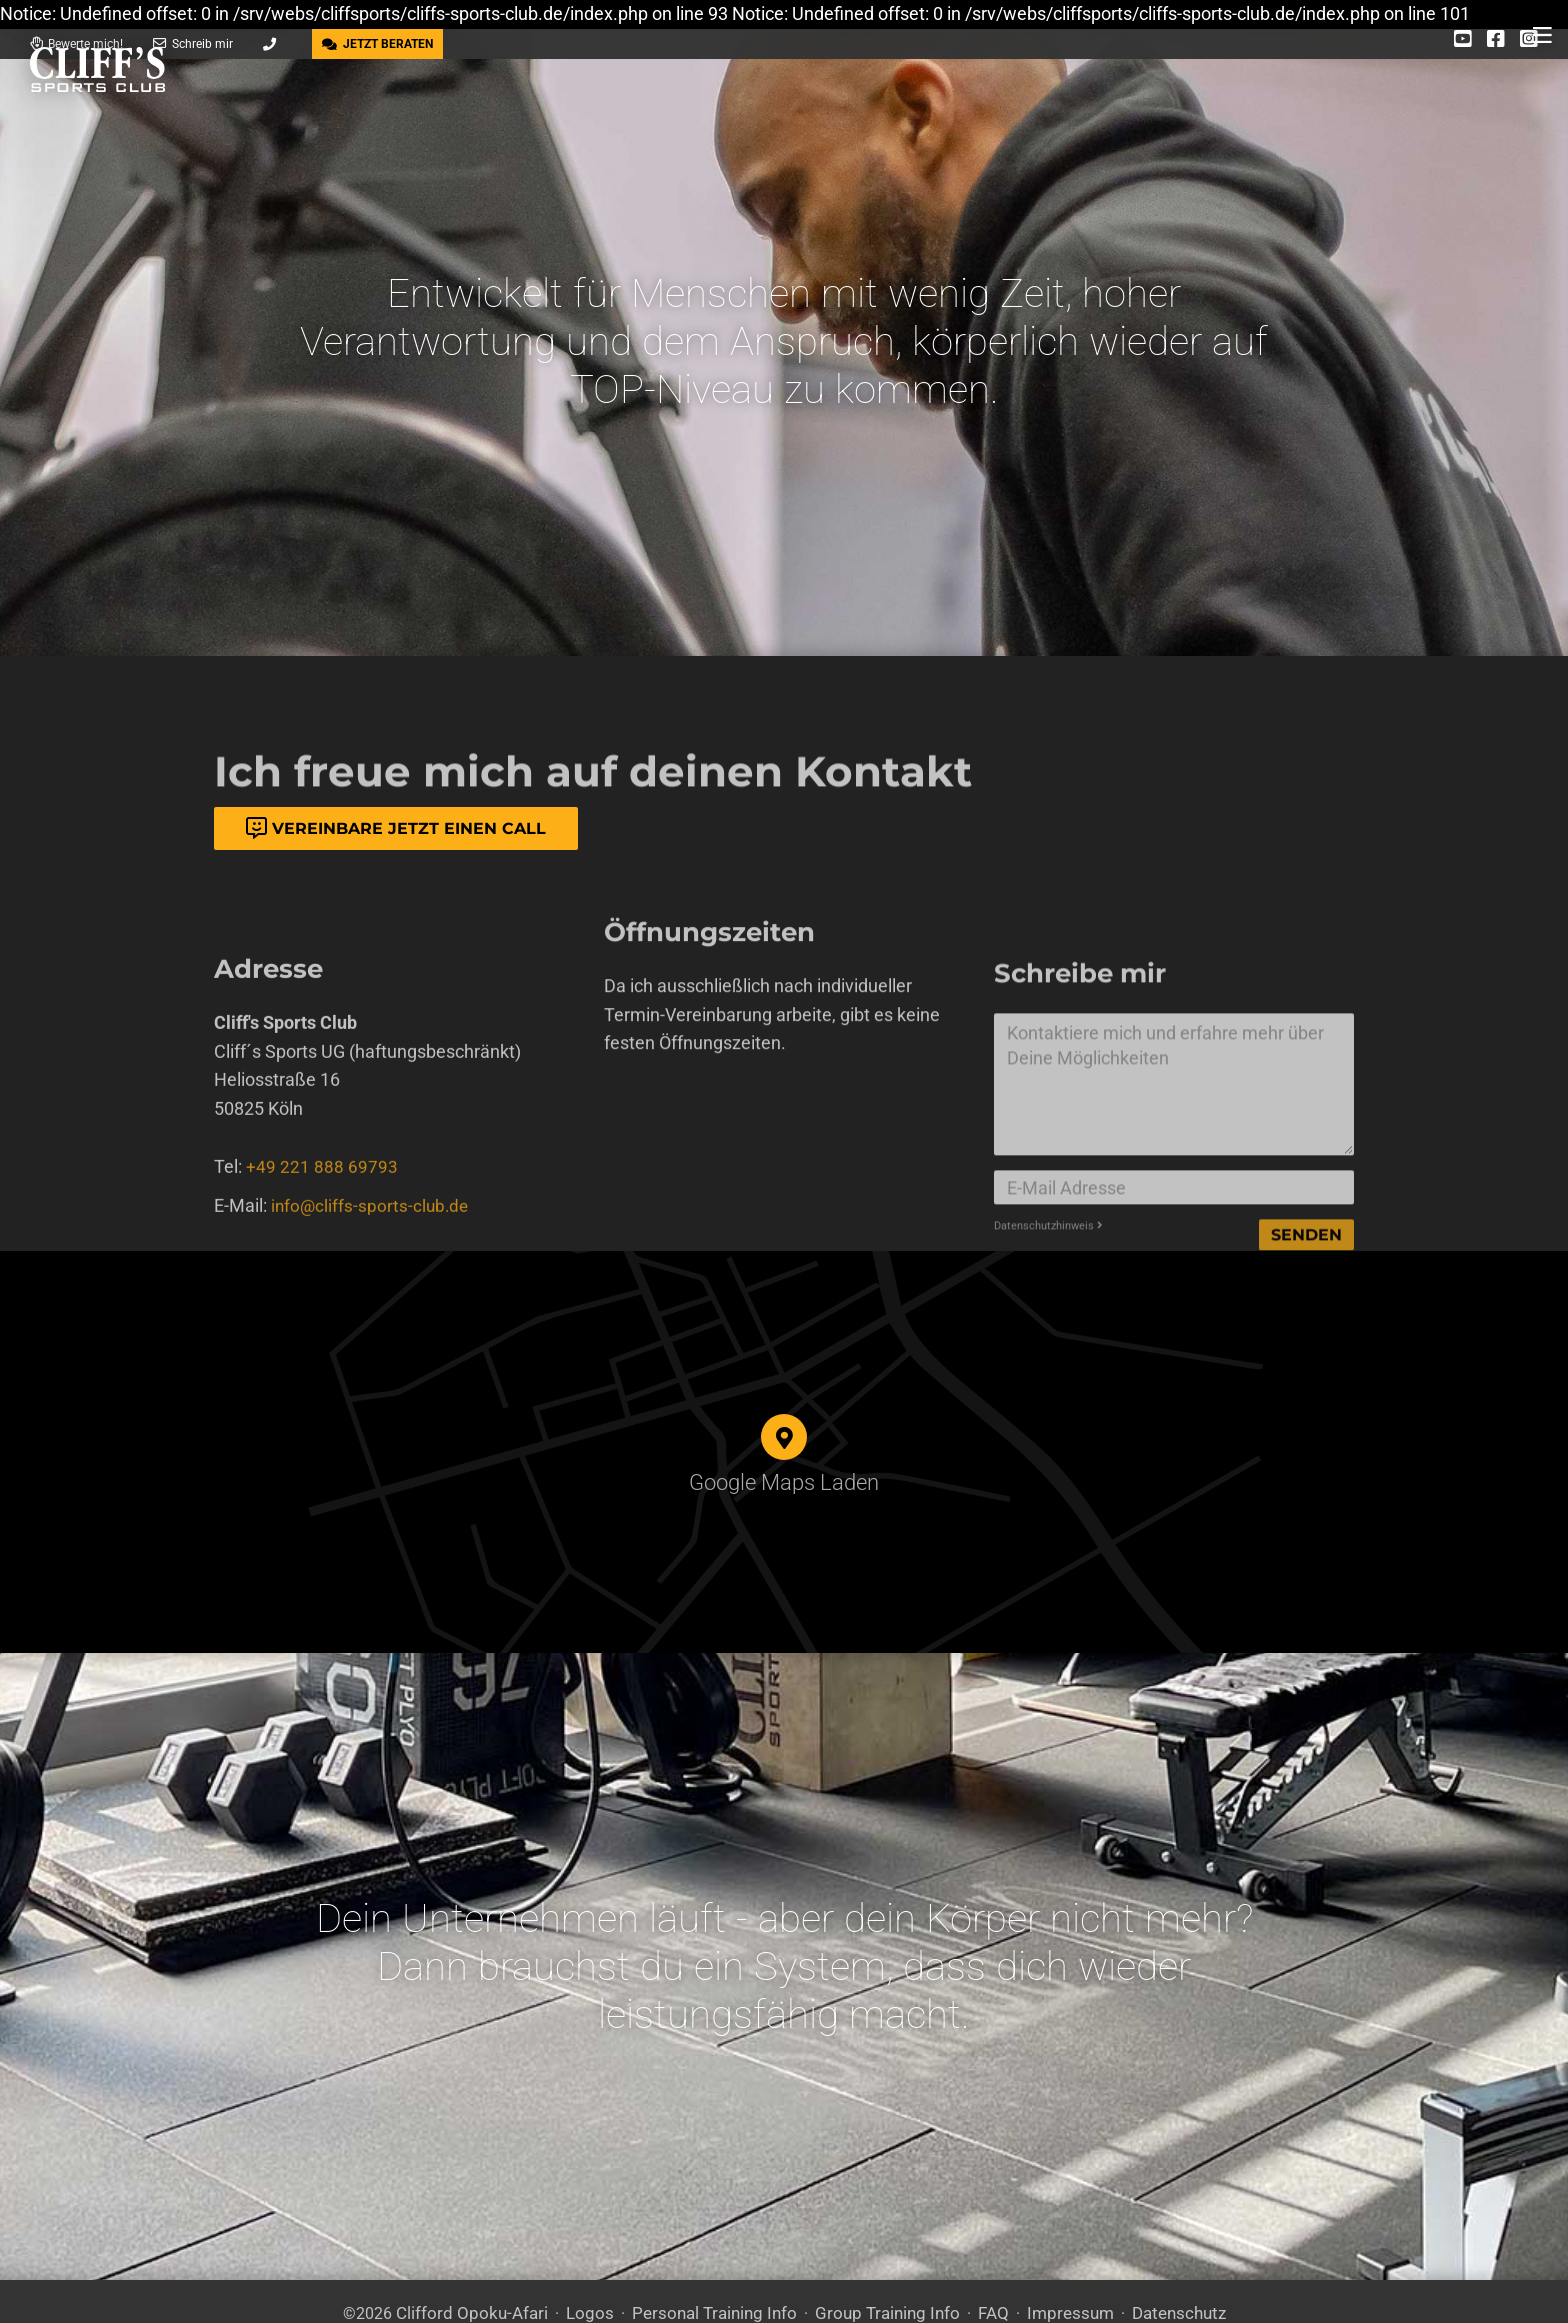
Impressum (1055, 2260)
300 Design (570, 2292)
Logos (600, 2260)
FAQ (983, 2260)
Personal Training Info (718, 2260)
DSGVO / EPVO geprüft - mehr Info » (1024, 2292)
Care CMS (745, 2292)
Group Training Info (882, 2260)
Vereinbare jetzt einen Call (396, 828)
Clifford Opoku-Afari (489, 2260)
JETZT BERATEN (377, 44)
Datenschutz (1157, 2260)
